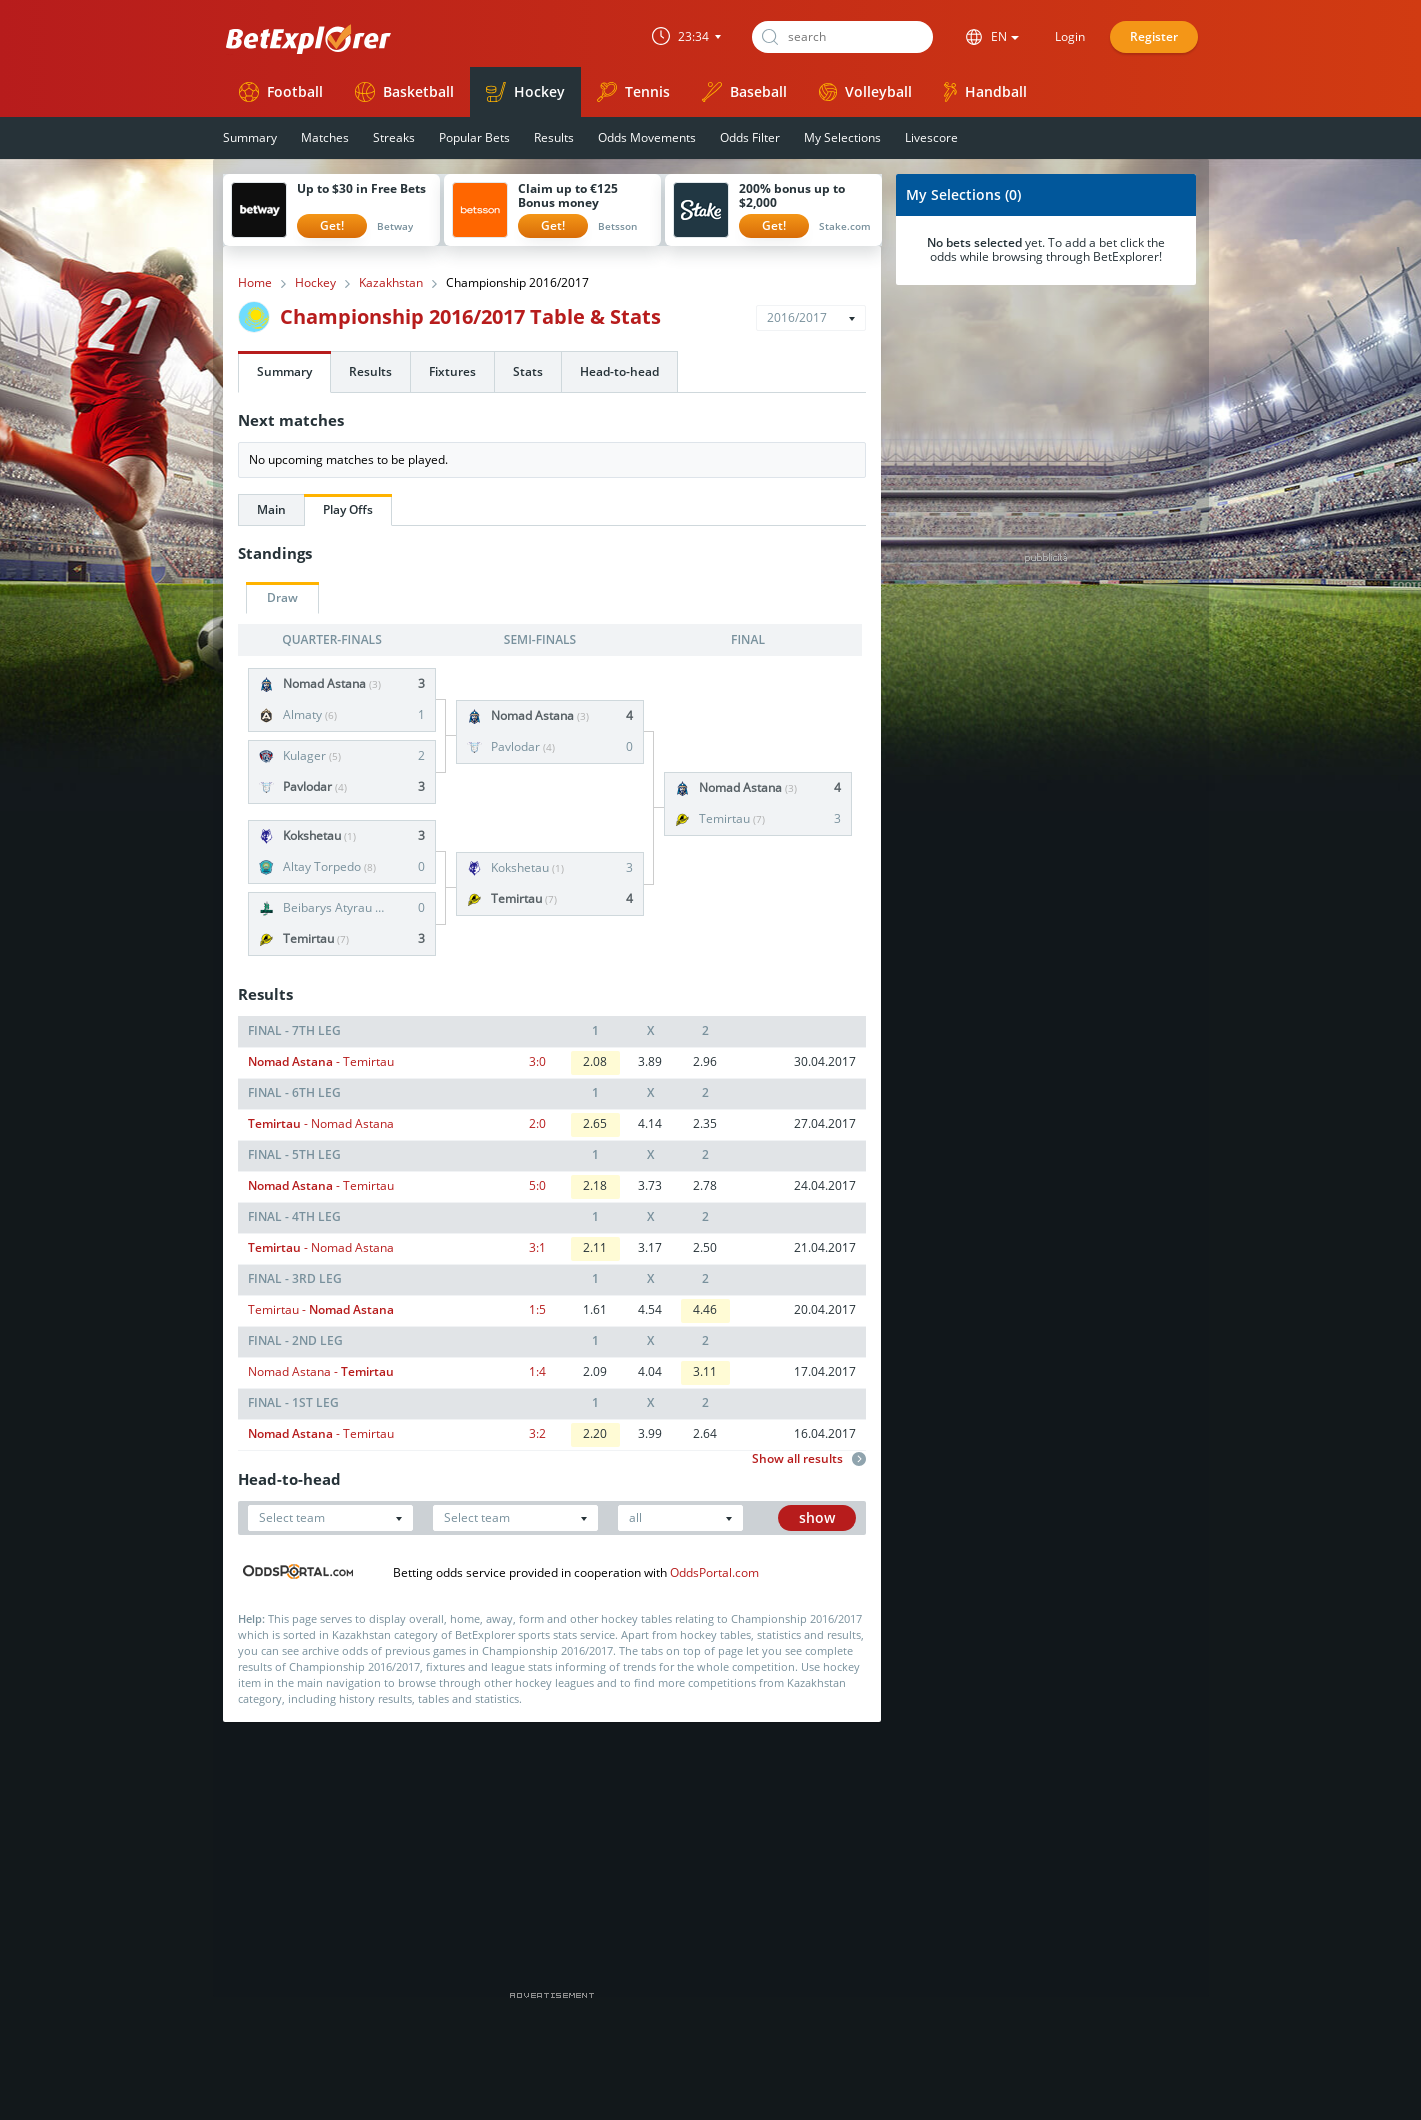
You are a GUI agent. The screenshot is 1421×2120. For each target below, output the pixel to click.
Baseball (744, 92)
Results (554, 137)
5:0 (537, 1185)
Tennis (633, 92)
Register (1154, 36)
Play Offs (348, 509)
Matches (325, 137)
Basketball (404, 92)
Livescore (931, 137)
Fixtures (452, 371)
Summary (250, 137)
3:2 (537, 1433)
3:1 (537, 1247)
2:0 (537, 1123)
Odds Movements (647, 137)
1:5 (537, 1309)
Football (281, 92)
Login (1070, 36)
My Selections (842, 137)
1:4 (537, 1371)
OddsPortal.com (714, 1572)
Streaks (394, 137)
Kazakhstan (391, 283)
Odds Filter (750, 137)
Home (255, 283)
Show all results (809, 1459)
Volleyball (865, 91)
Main (271, 509)
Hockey (525, 92)
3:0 (537, 1061)
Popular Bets (474, 137)
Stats (528, 371)
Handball (985, 92)
